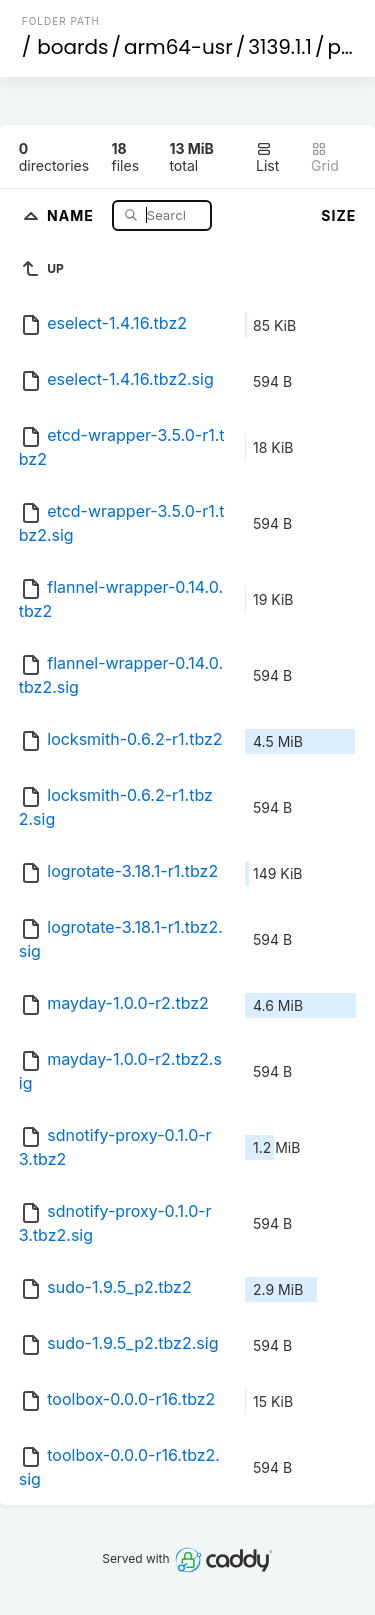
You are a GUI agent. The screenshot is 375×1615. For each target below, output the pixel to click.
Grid (325, 157)
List (267, 157)
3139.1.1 (280, 47)
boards (72, 47)
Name (72, 214)
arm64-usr (178, 47)
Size (338, 215)
